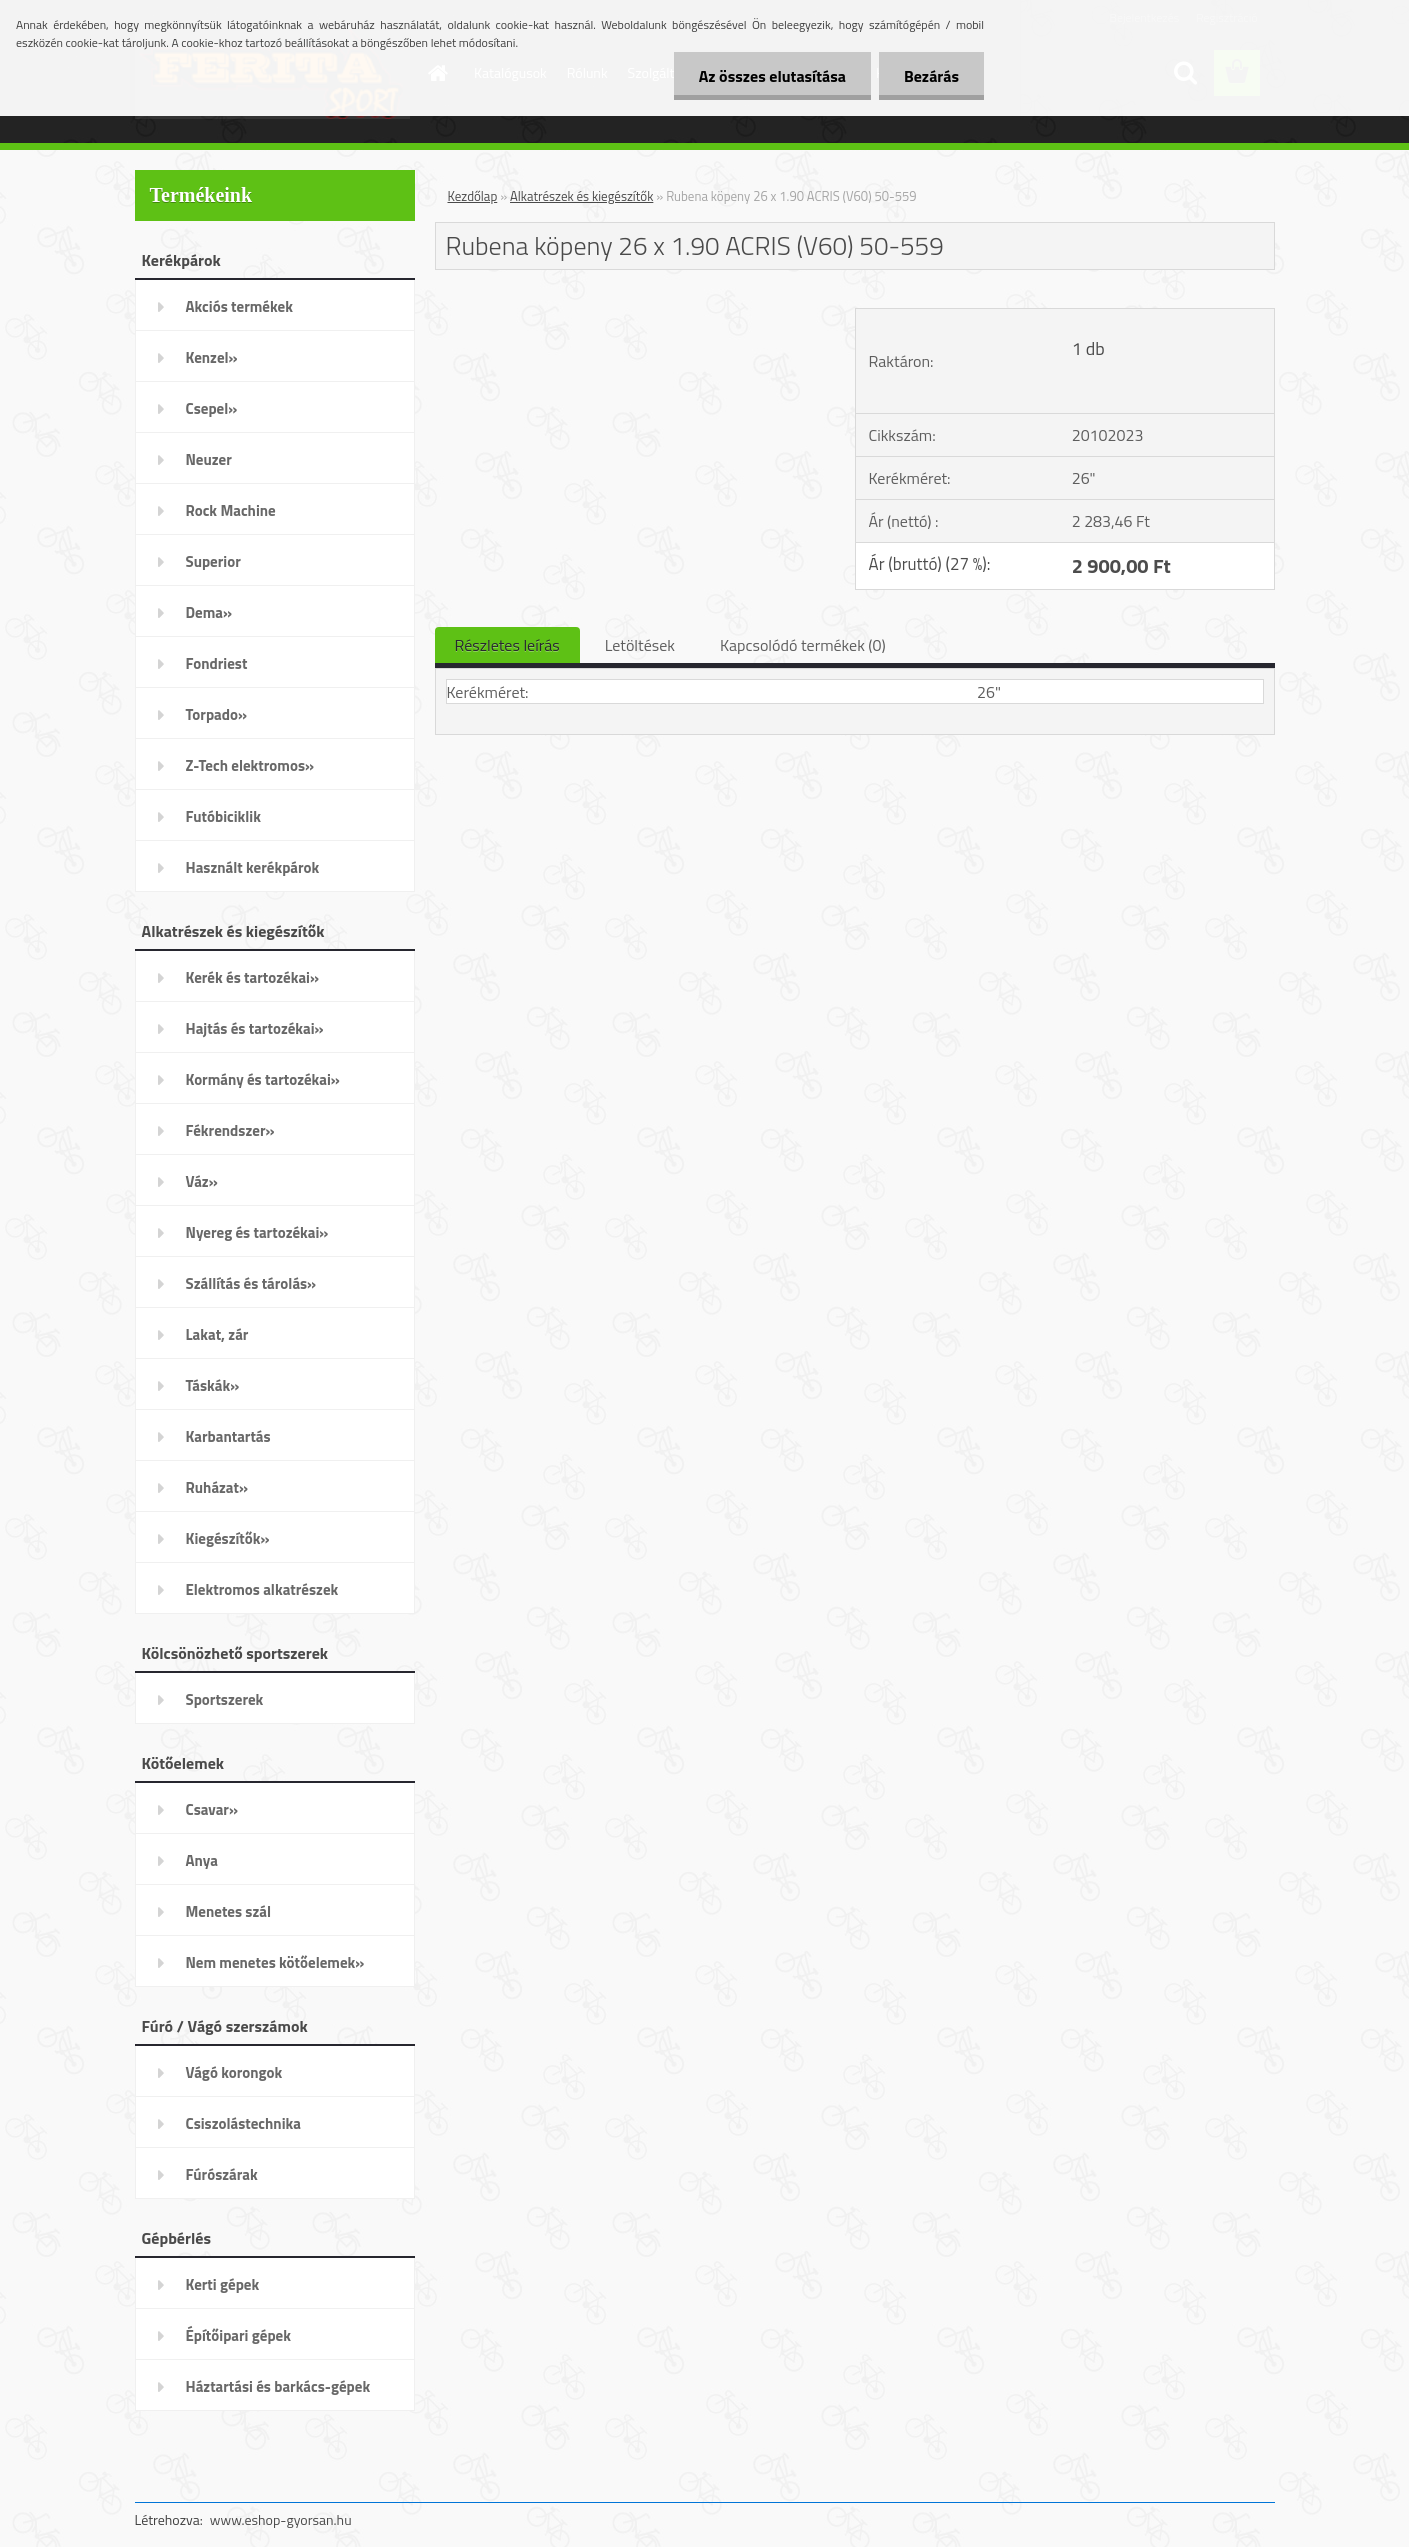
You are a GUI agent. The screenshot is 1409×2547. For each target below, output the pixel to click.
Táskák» (213, 1385)
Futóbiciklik (223, 816)
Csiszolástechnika (243, 2123)
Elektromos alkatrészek (262, 1589)
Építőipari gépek (238, 2335)
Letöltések (640, 645)
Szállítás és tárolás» (251, 1283)
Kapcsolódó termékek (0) (803, 645)
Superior (213, 561)
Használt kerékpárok (253, 867)
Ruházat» (217, 1487)
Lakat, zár (217, 1334)
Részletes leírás (507, 645)
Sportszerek (225, 1699)
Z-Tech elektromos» (250, 765)
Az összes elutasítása (772, 76)
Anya (202, 1860)
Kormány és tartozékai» (263, 1079)
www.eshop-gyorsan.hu (281, 2519)
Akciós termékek (239, 306)
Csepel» (212, 408)
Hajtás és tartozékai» (255, 1028)
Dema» (209, 612)
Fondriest (217, 663)
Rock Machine (231, 510)
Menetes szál (228, 1911)
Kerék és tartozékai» (253, 977)
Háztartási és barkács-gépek (278, 2386)
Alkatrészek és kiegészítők (581, 196)
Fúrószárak (222, 2174)
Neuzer (209, 459)
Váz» (202, 1181)
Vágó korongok (234, 2072)
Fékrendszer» (230, 1130)
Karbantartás (228, 1436)
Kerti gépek (223, 2284)
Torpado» (217, 714)
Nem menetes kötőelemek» (275, 1962)
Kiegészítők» (228, 1538)
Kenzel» (212, 357)
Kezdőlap (473, 196)
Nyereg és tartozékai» (257, 1232)
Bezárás (931, 76)
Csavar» (212, 1809)
